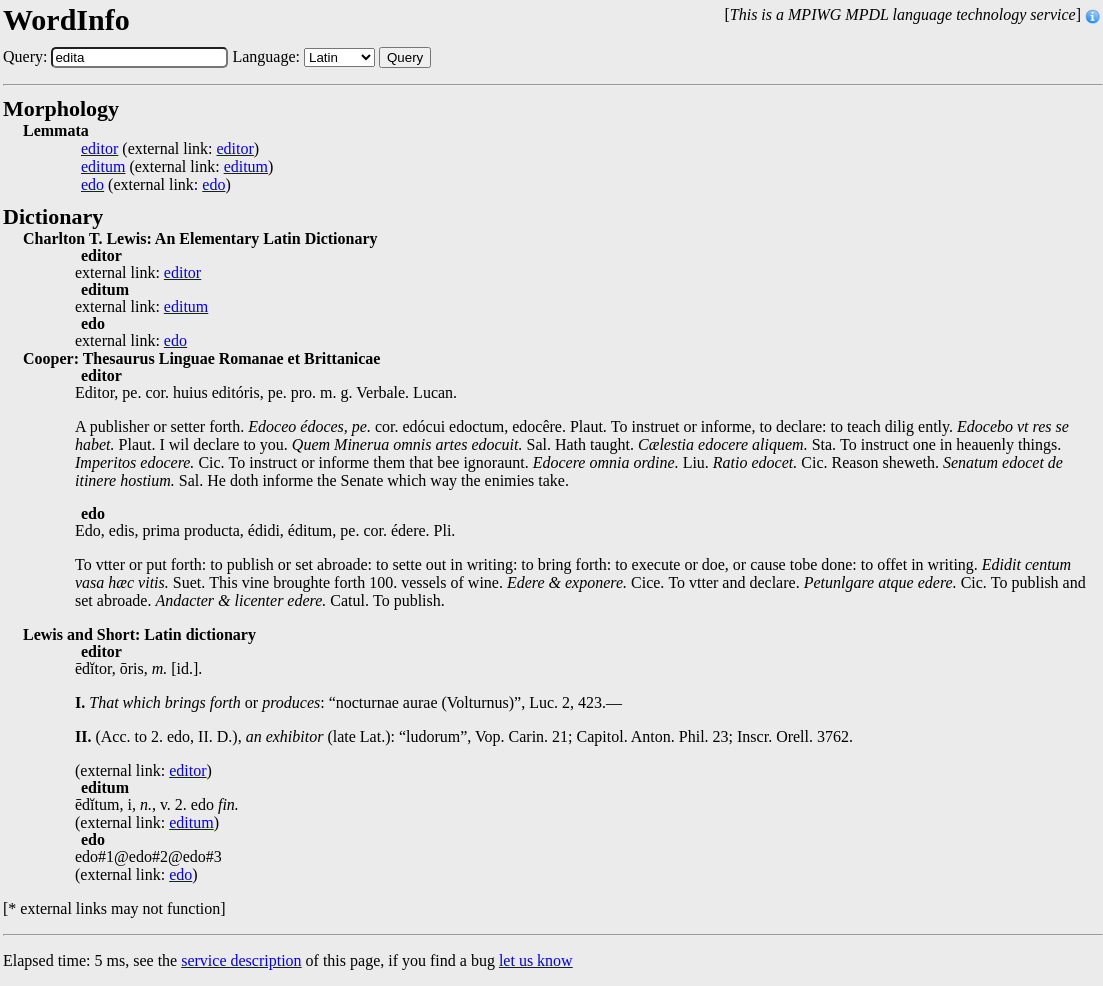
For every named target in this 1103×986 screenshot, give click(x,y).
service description (241, 960)
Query (405, 57)
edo (92, 185)
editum (103, 167)
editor (99, 149)
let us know (536, 960)
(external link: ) (170, 149)
